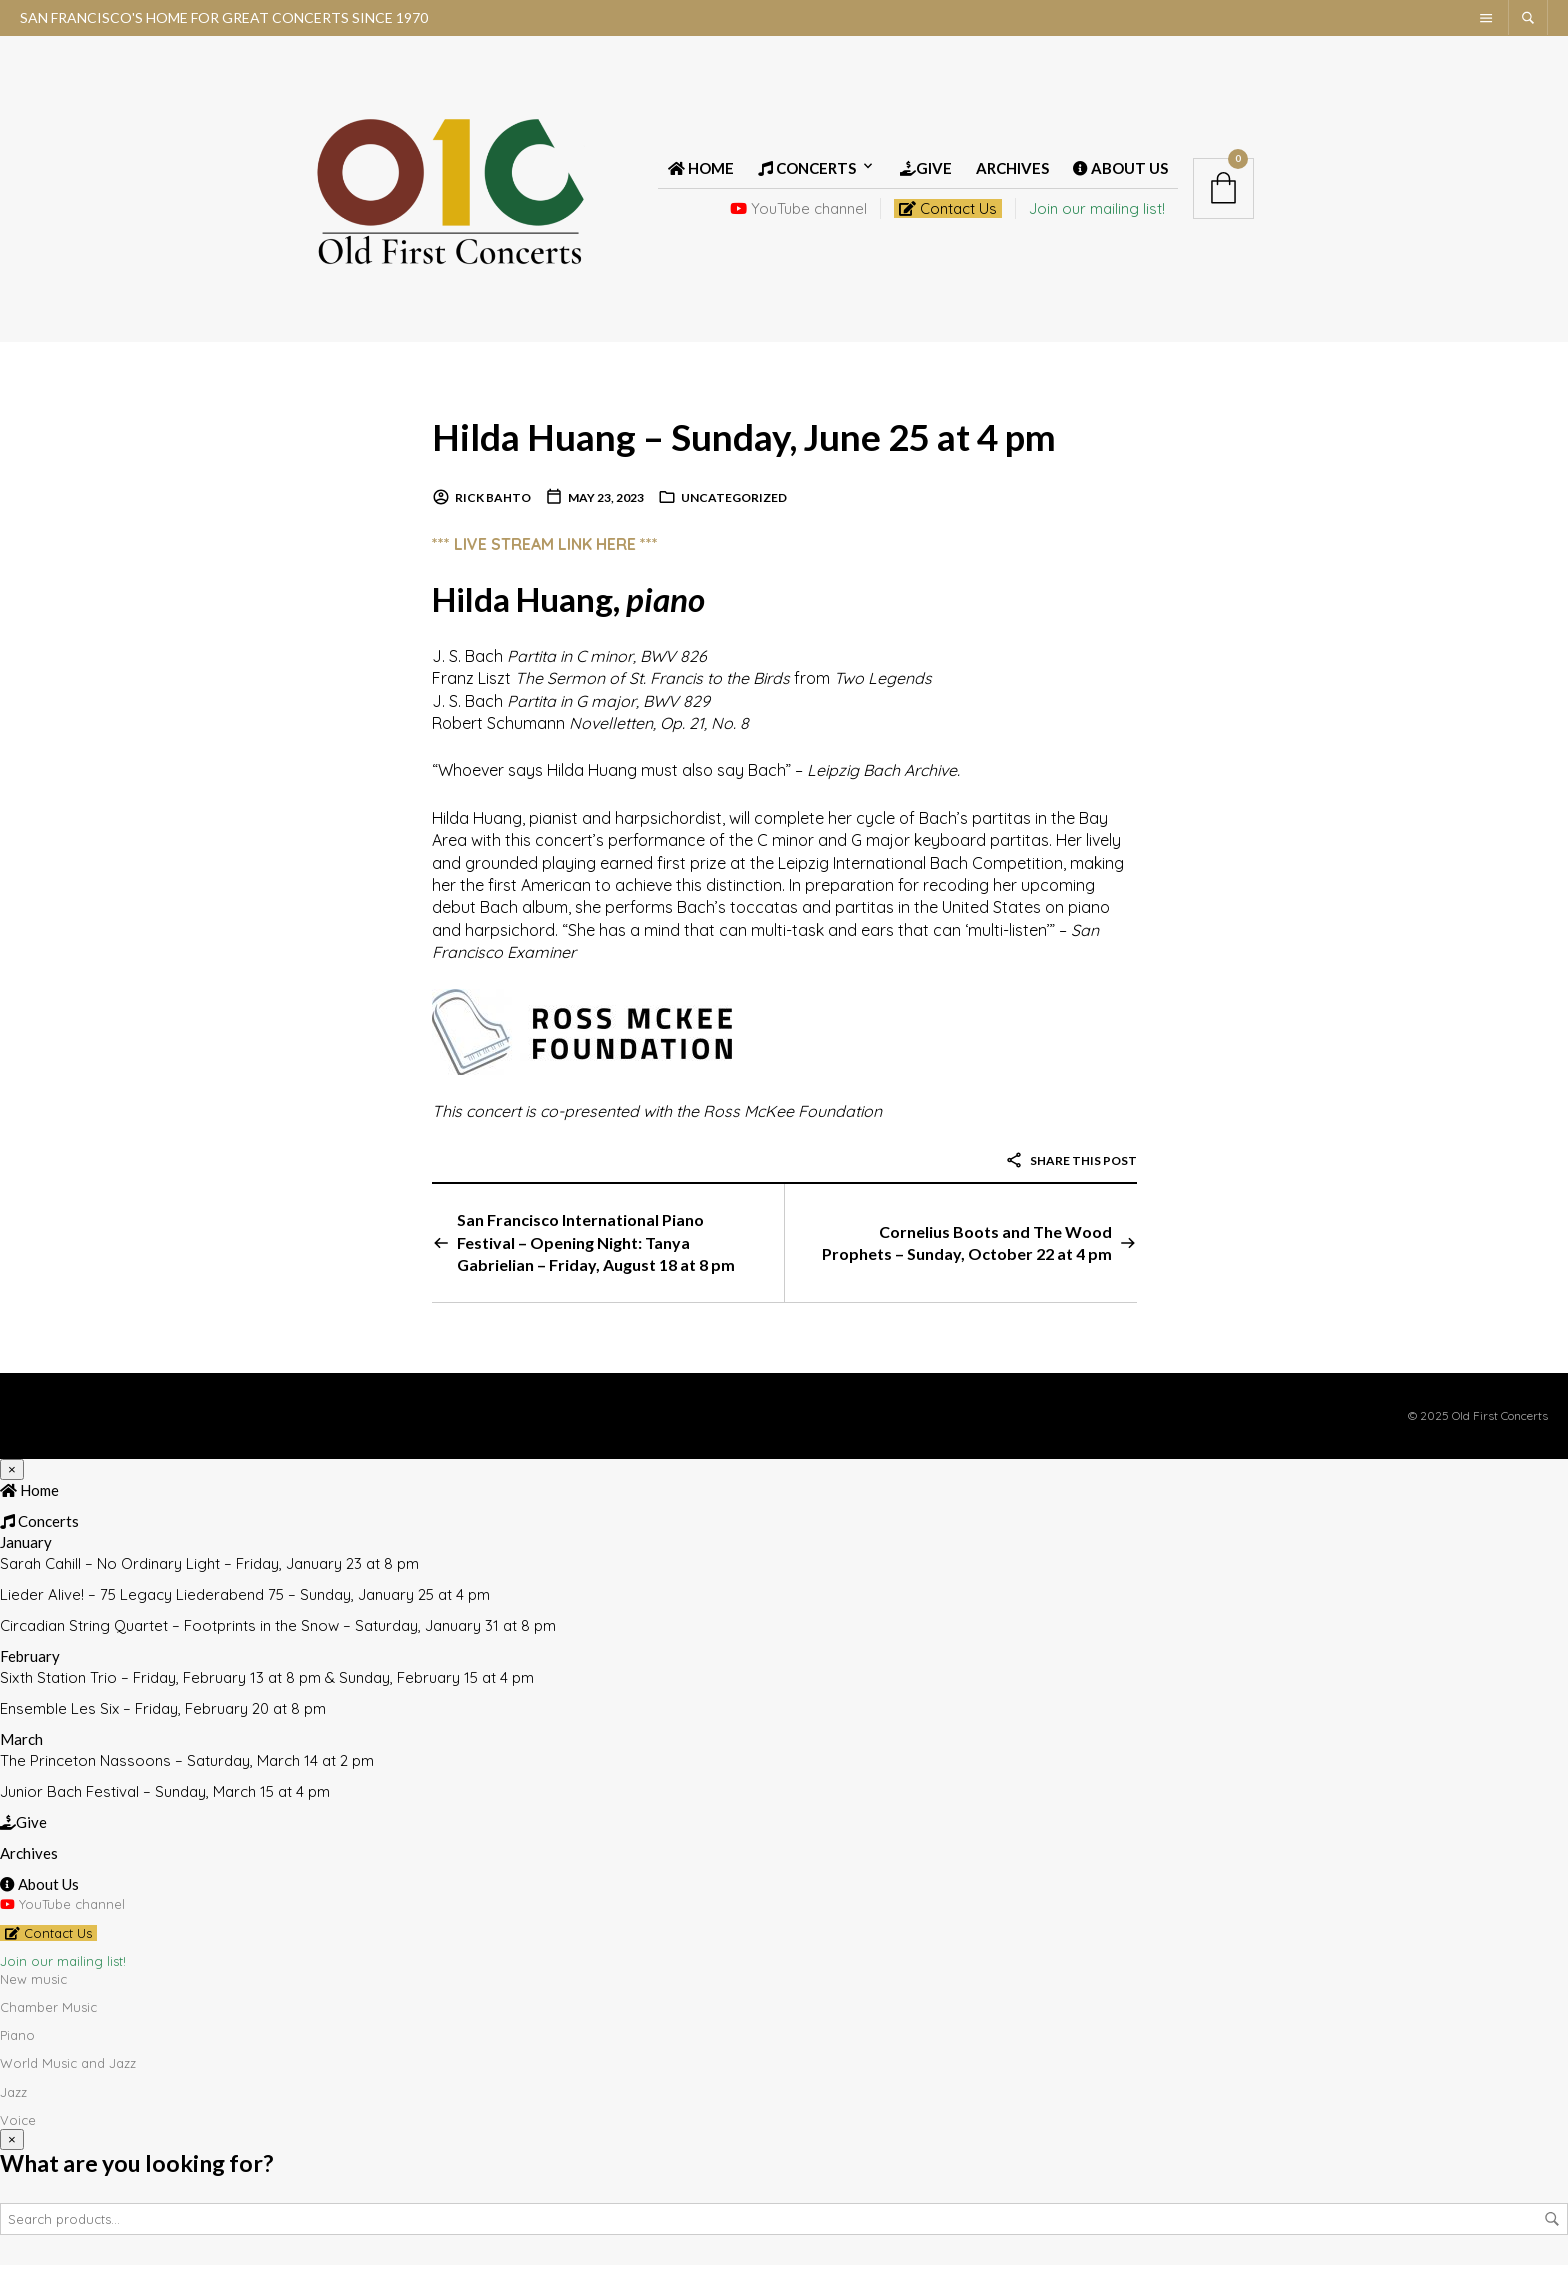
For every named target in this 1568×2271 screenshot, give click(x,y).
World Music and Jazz (68, 2070)
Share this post (1071, 1166)
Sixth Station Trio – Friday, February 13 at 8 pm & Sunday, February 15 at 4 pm (267, 1684)
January (26, 1549)
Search (1552, 2225)
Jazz (13, 2098)
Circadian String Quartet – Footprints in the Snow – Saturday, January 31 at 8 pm (278, 1632)
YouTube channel (798, 212)
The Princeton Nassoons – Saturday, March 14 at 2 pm (187, 1767)
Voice (18, 2126)
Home (701, 172)
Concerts (807, 172)
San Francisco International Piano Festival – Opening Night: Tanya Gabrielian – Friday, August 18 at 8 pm (596, 1249)
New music (33, 1985)
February (30, 1663)
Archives (1012, 172)
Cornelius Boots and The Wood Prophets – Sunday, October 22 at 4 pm (967, 1248)
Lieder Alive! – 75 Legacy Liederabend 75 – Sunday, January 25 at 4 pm (245, 1601)
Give (926, 172)
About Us (1120, 172)
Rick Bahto (493, 504)
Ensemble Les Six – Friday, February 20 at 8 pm (163, 1715)
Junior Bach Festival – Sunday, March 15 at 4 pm (165, 1798)
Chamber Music (48, 2014)
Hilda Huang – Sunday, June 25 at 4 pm (772, 441)
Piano (17, 2042)
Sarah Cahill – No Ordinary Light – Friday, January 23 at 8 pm (209, 1570)
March (21, 1746)
